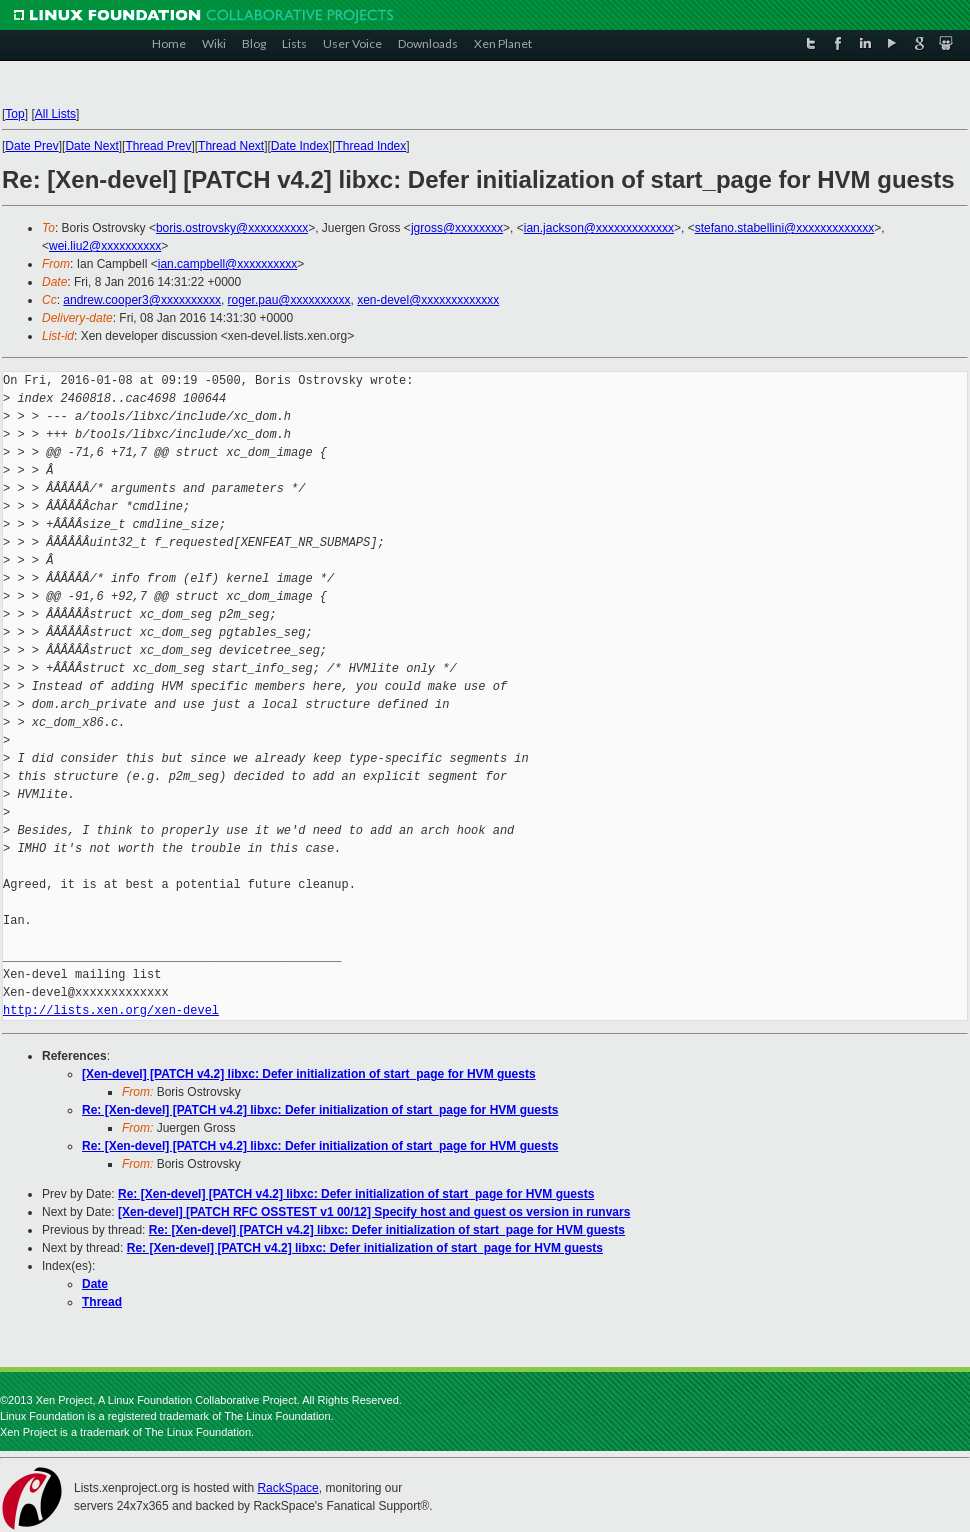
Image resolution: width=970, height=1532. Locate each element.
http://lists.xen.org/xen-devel (111, 1010)
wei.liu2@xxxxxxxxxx (105, 246)
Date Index (300, 146)
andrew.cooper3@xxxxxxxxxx (142, 300)
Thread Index (371, 146)
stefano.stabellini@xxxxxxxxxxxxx (785, 228)
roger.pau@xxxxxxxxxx (289, 300)
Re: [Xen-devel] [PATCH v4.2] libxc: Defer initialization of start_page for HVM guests (320, 1110)
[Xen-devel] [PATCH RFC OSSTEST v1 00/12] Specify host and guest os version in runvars (374, 1212)
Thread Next (231, 146)
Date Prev (31, 146)
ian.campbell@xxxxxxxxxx (228, 264)
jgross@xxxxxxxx (457, 228)
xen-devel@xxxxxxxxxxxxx (428, 300)
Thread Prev (158, 146)
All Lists (55, 114)
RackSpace (287, 1488)
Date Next (91, 146)
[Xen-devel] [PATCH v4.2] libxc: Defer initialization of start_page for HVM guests (309, 1074)
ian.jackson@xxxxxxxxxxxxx (599, 228)
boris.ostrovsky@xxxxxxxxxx (232, 228)
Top (14, 114)
